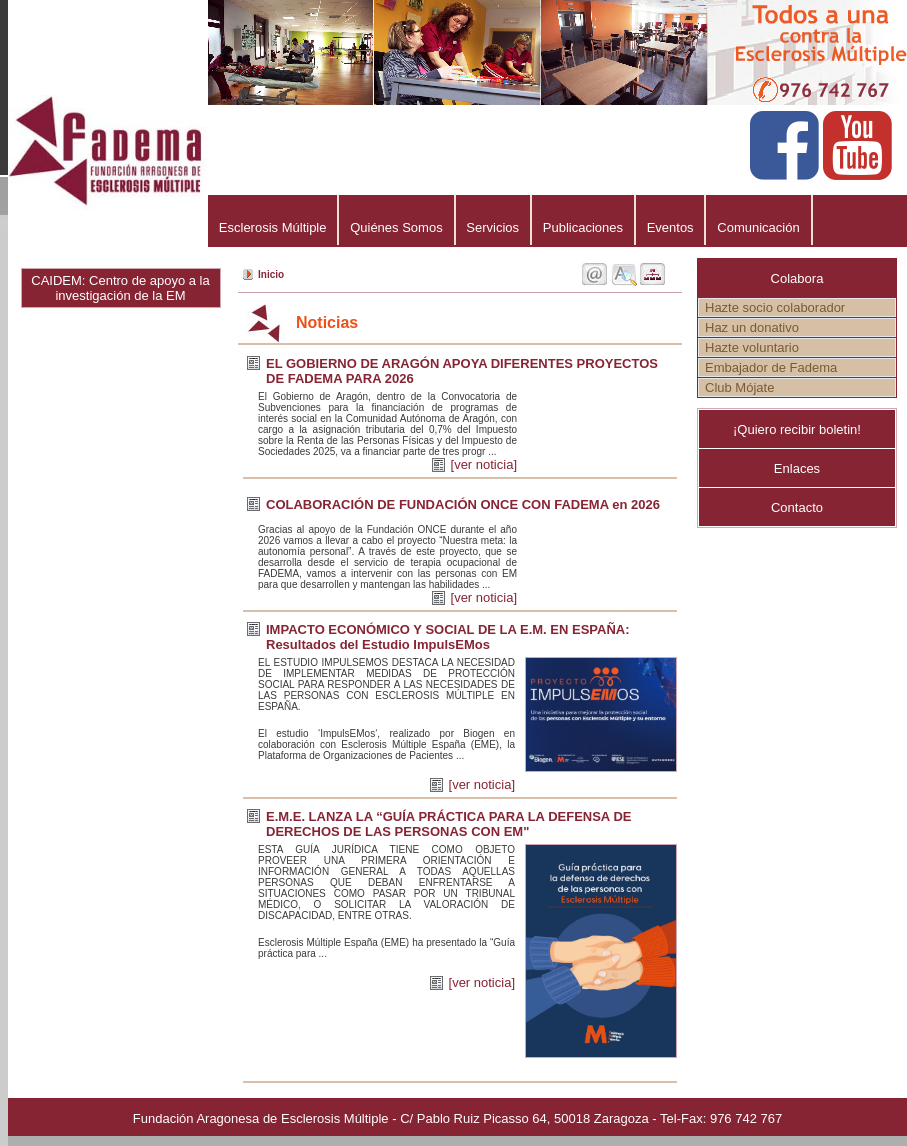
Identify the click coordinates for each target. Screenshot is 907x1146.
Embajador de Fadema (771, 367)
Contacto (797, 507)
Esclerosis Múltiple (272, 227)
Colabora (797, 278)
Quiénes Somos (396, 227)
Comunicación (758, 227)
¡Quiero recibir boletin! (797, 429)
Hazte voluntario (752, 347)
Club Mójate (739, 387)
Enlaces (797, 468)
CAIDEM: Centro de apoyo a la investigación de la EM (120, 288)
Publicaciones (583, 227)
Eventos (670, 227)
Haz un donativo (752, 327)
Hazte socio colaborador (775, 307)
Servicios (493, 227)
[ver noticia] (484, 464)
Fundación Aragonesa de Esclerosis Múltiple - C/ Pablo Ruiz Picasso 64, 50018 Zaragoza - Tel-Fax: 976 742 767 (457, 1118)
